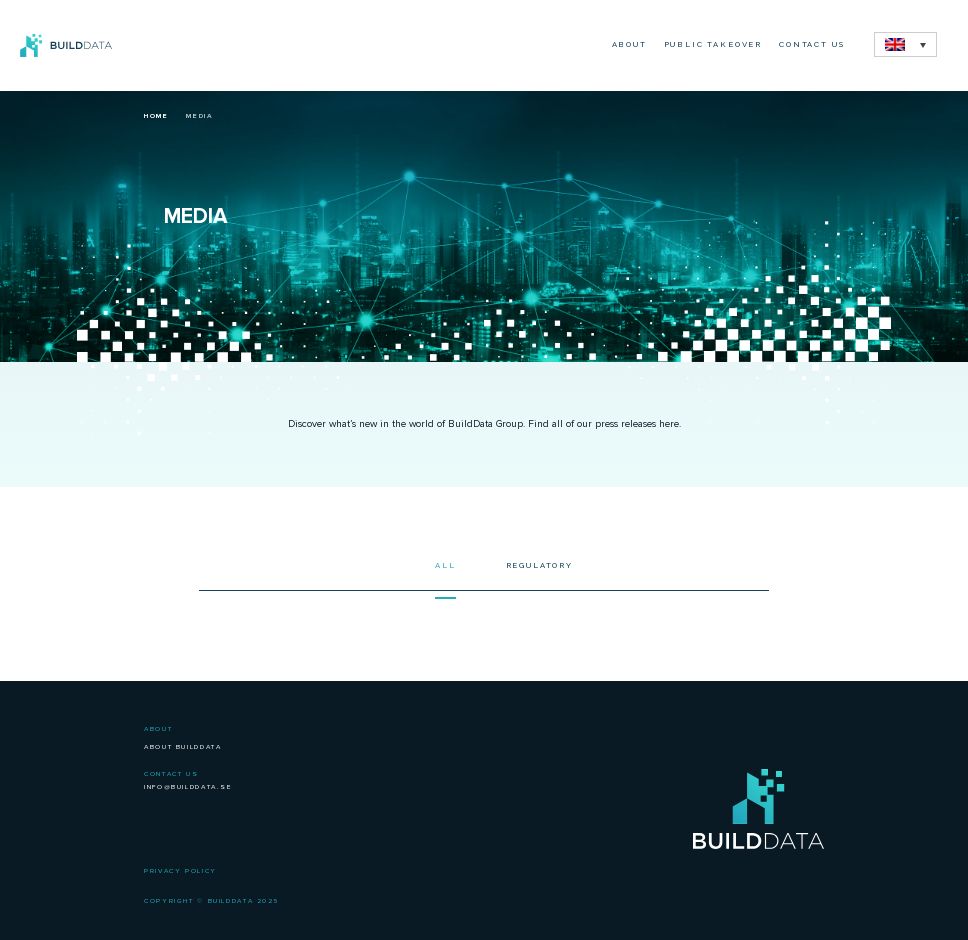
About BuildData (182, 747)
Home (156, 116)
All (445, 565)
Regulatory (539, 565)
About (629, 44)
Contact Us (811, 44)
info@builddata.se (188, 787)
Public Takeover (713, 44)
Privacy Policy (180, 871)
